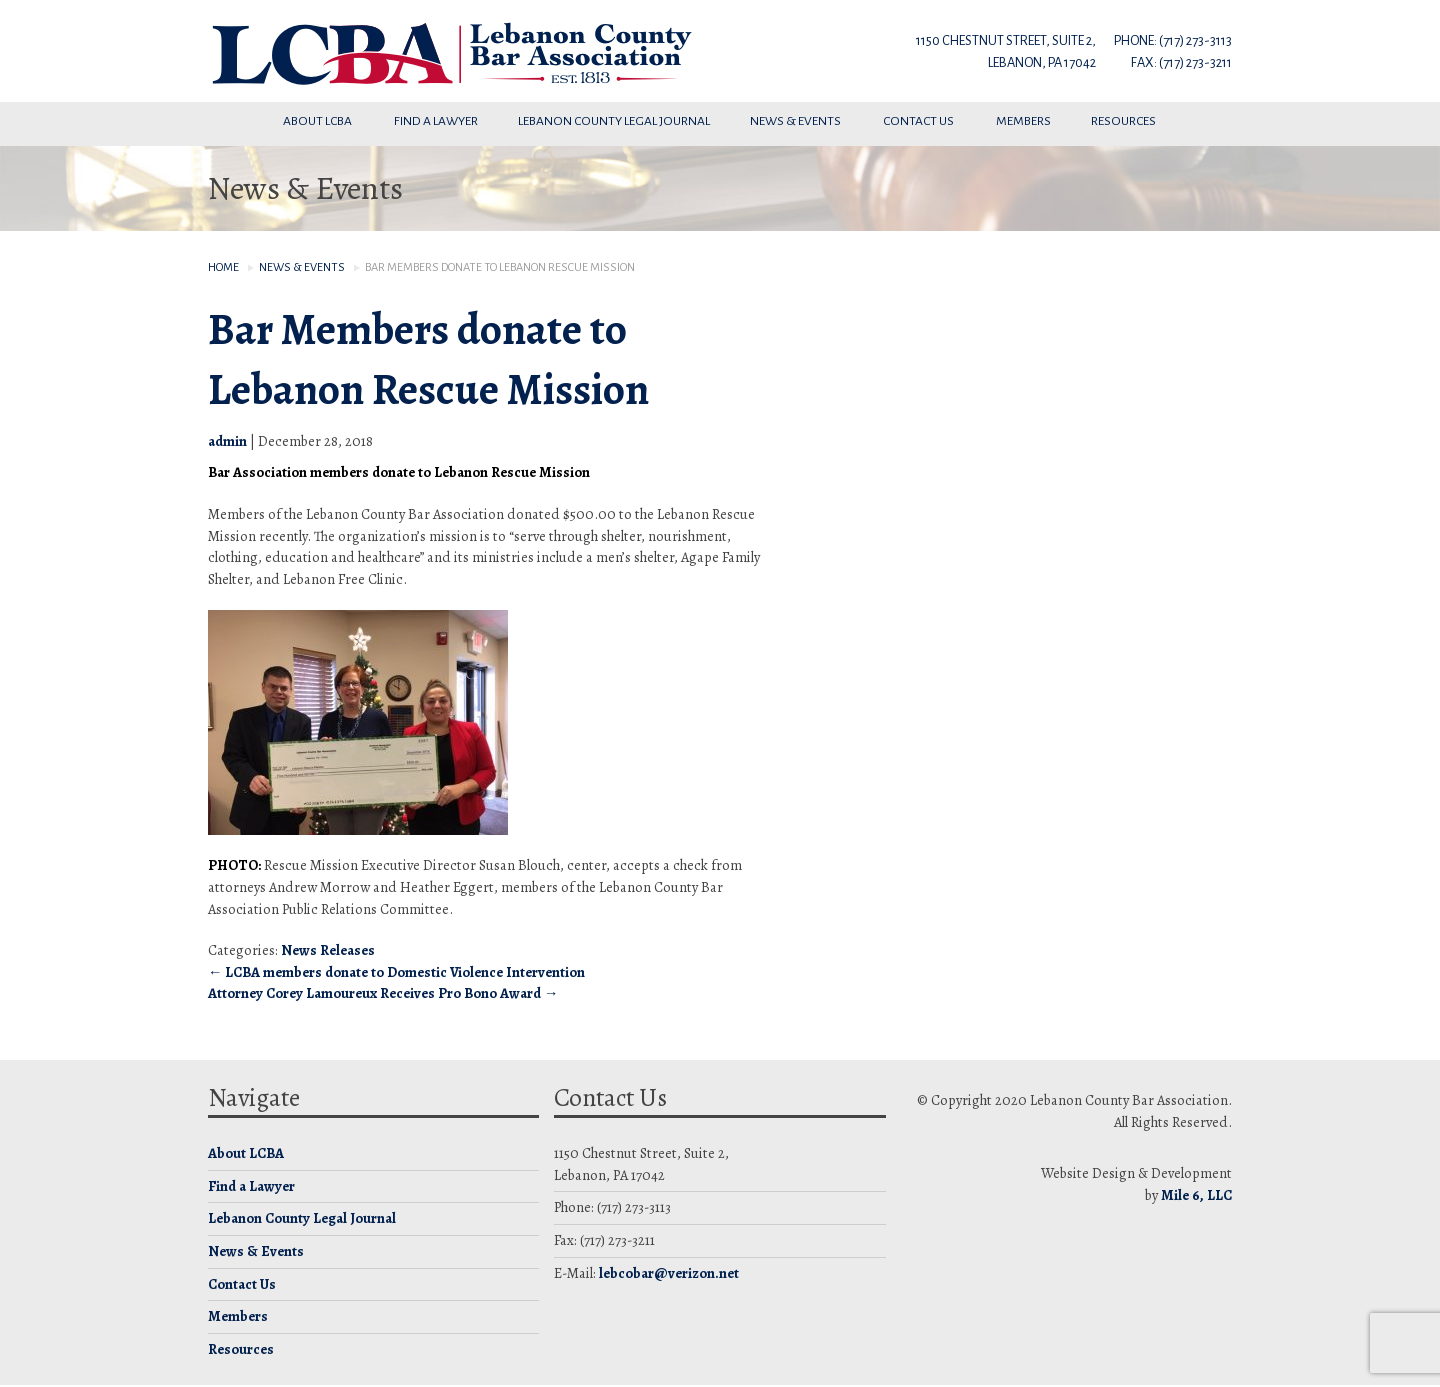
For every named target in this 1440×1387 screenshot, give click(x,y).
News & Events (796, 121)
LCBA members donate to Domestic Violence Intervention (396, 972)
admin (227, 441)
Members (1023, 121)
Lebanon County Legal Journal (614, 121)
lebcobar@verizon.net (669, 1273)
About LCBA (318, 121)
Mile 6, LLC (1196, 1195)
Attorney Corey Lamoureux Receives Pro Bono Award (383, 993)
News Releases (328, 950)
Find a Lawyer (436, 121)
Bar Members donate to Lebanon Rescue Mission (428, 359)
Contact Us (919, 121)
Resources (1124, 121)
